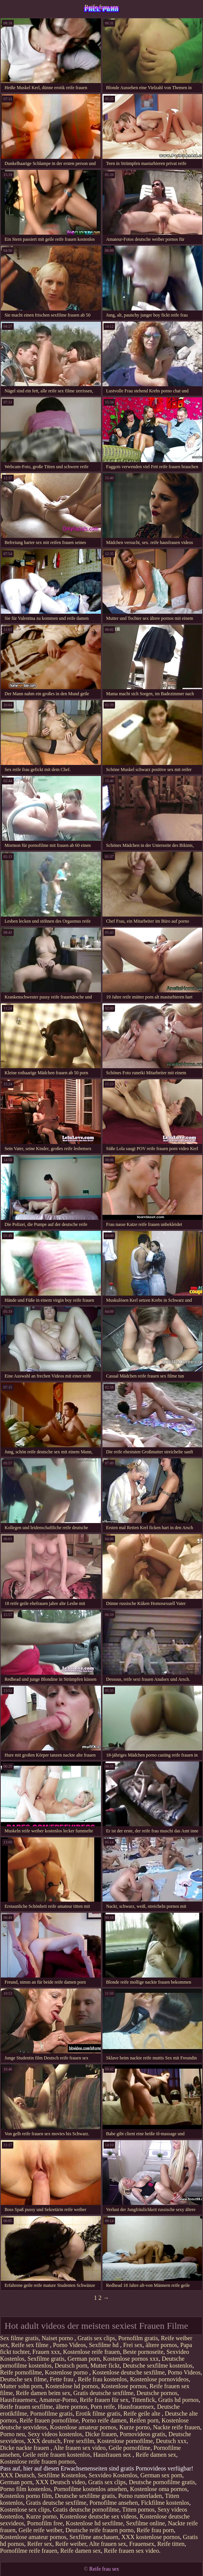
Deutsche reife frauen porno (100, 2530)
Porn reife (103, 2406)
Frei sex (132, 2345)
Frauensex (141, 2544)
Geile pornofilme (129, 2448)
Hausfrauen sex (113, 2454)
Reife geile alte (142, 2413)
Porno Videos (69, 2345)
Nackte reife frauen (176, 2427)
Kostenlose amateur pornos (83, 2427)
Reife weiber (70, 2544)
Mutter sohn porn (21, 2386)
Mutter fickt (105, 2365)
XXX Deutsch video (60, 2482)
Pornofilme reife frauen (28, 2550)
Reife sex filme (30, 2345)
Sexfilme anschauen (93, 2537)
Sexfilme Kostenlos (62, 2475)
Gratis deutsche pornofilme (86, 2509)
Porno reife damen (104, 2420)
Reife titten (171, 2544)
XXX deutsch (44, 2441)
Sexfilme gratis (45, 2358)
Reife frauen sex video (131, 2550)
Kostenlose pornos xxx (131, 2358)
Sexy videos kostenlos (55, 2434)
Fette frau (62, 2379)
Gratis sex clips (96, 2338)
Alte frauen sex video (79, 2448)
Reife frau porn (155, 2530)
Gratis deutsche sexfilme (103, 2393)
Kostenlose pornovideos (159, 2379)
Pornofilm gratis (138, 2338)
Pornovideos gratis (143, 2434)
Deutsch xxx (171, 2441)
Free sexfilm (79, 2441)
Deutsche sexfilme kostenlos (157, 2365)
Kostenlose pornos (124, 2386)
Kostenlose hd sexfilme (94, 2523)
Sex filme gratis (19, 2338)
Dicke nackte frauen (25, 2448)
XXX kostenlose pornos (150, 2537)
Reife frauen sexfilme (26, 2406)
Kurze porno (134, 2427)
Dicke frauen (101, 2434)
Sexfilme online (145, 2523)
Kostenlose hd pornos (71, 2386)
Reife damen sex (156, 2454)
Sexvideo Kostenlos (113, 2475)
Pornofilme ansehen (114, 2502)
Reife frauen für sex (104, 2400)
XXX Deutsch (17, 2475)
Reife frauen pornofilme (49, 2420)
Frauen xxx (46, 2352)
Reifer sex (39, 2544)
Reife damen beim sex (43, 2393)
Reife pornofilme (21, 2372)
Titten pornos (138, 2509)
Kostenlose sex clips (25, 2509)
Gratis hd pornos (178, 2400)
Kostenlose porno (67, 2372)
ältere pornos (161, 2345)
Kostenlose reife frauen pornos (37, 2461)
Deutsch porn (71, 2365)
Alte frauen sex (107, 2544)
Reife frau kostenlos (102, 2379)
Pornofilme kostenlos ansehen (90, 2489)
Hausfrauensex (18, 2400)
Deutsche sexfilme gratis (85, 2496)
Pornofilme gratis (51, 2413)
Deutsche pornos (157, 2393)
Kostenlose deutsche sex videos (98, 2516)
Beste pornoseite (143, 2352)
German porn (83, 2358)
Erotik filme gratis (98, 2413)
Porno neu (12, 2434)
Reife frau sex (102, 7)
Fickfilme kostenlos (165, 2502)
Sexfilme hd (104, 2345)
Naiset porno (58, 2338)
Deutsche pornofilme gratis (162, 2482)
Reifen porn (143, 2420)
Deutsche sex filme (23, 2379)
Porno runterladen (140, 2496)
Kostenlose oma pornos (158, 2489)
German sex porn (161, 2475)
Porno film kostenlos (25, 2489)
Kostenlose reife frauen (91, 2352)
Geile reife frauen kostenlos (56, 2454)
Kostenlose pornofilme (125, 2441)
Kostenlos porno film (26, 2496)
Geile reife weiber (40, 2530)
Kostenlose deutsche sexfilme (128, 2372)
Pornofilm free (45, 2523)
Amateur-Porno (58, 2400)
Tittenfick (143, 2400)
